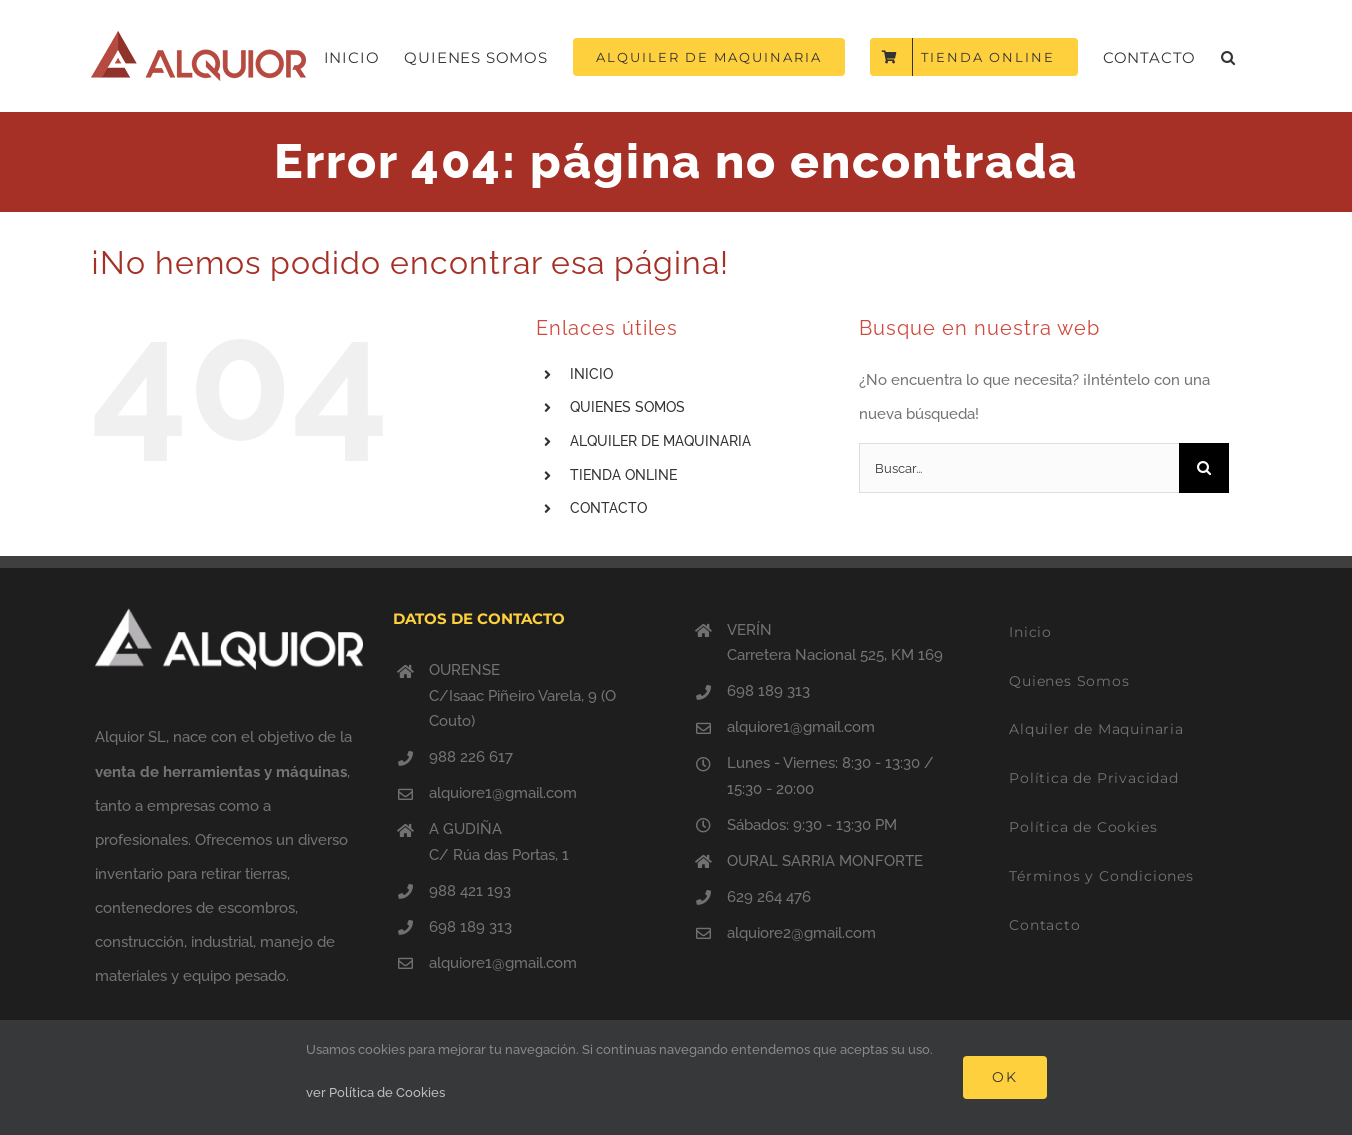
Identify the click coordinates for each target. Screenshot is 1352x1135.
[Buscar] (1204, 468)
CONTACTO (608, 508)
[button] (1228, 57)
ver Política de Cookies (375, 1092)
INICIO (591, 374)
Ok (1005, 1077)
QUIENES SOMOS (627, 407)
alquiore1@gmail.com (503, 793)
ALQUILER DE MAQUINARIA (660, 441)
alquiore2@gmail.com (801, 933)
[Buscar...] (1019, 468)
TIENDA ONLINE (623, 475)
